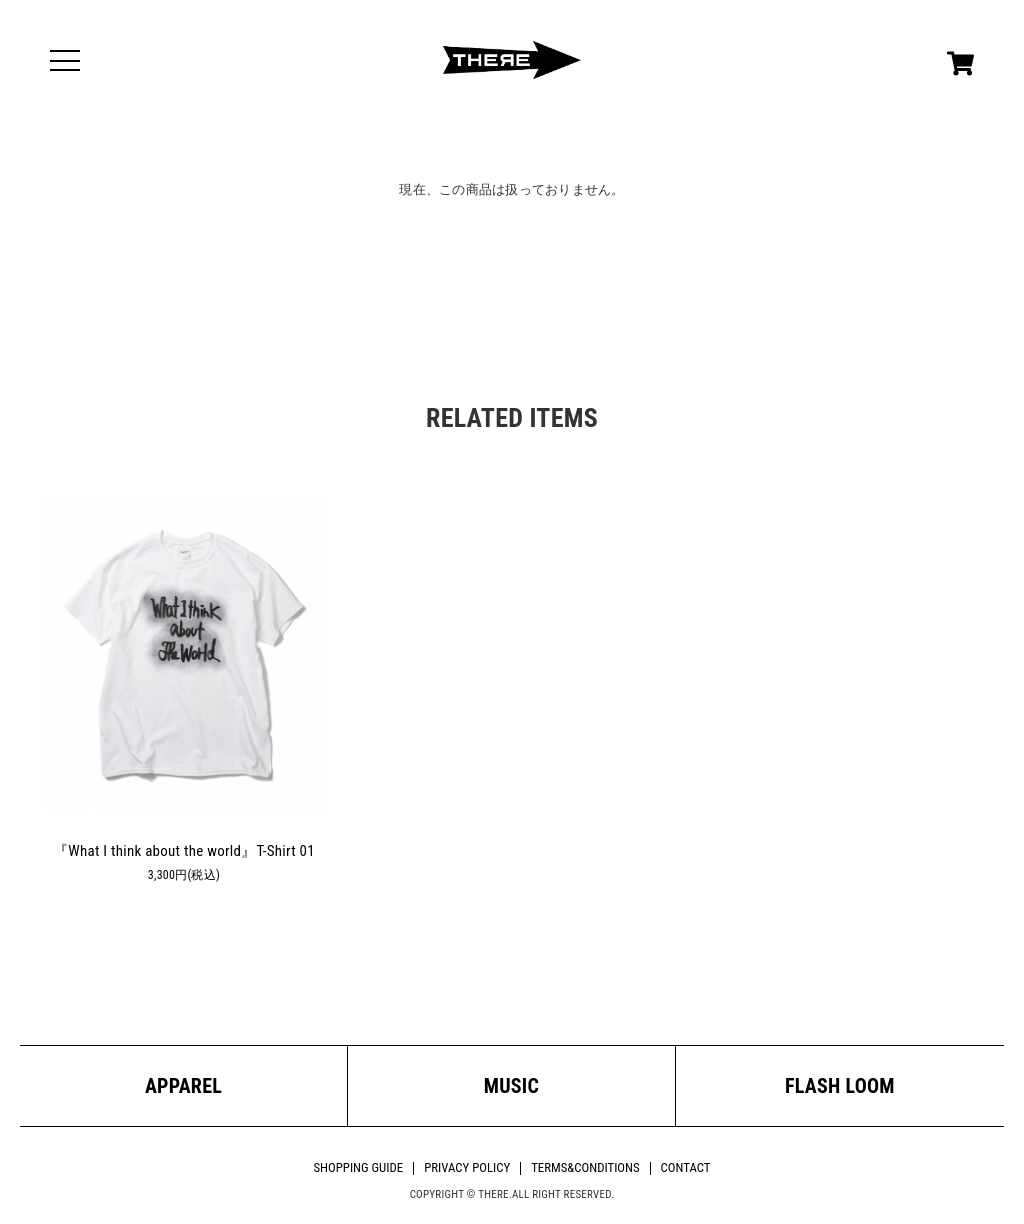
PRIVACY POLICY (467, 1167)
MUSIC (511, 1086)
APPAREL (183, 1086)
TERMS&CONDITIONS (585, 1167)
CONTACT (686, 1167)
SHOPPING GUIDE (358, 1167)
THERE (512, 60)
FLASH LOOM (840, 1086)
